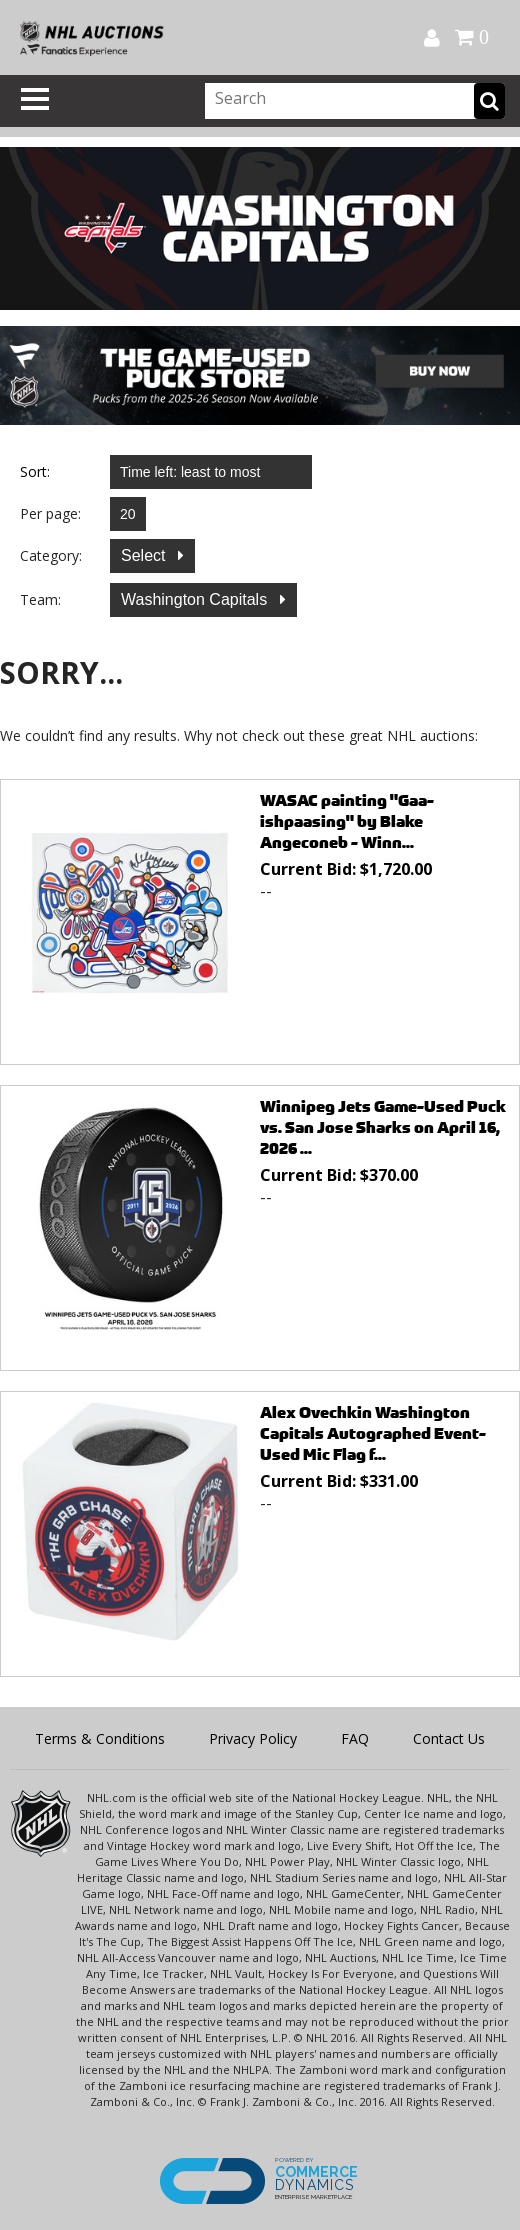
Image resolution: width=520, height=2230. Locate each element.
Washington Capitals (196, 599)
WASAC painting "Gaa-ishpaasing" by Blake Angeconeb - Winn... (347, 821)
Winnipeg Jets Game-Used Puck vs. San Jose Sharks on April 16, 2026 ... (383, 1127)
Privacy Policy (253, 1738)
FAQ (355, 1738)
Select (145, 555)
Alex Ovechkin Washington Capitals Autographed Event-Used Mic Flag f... (373, 1433)
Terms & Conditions (100, 1738)
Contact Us (449, 1738)
